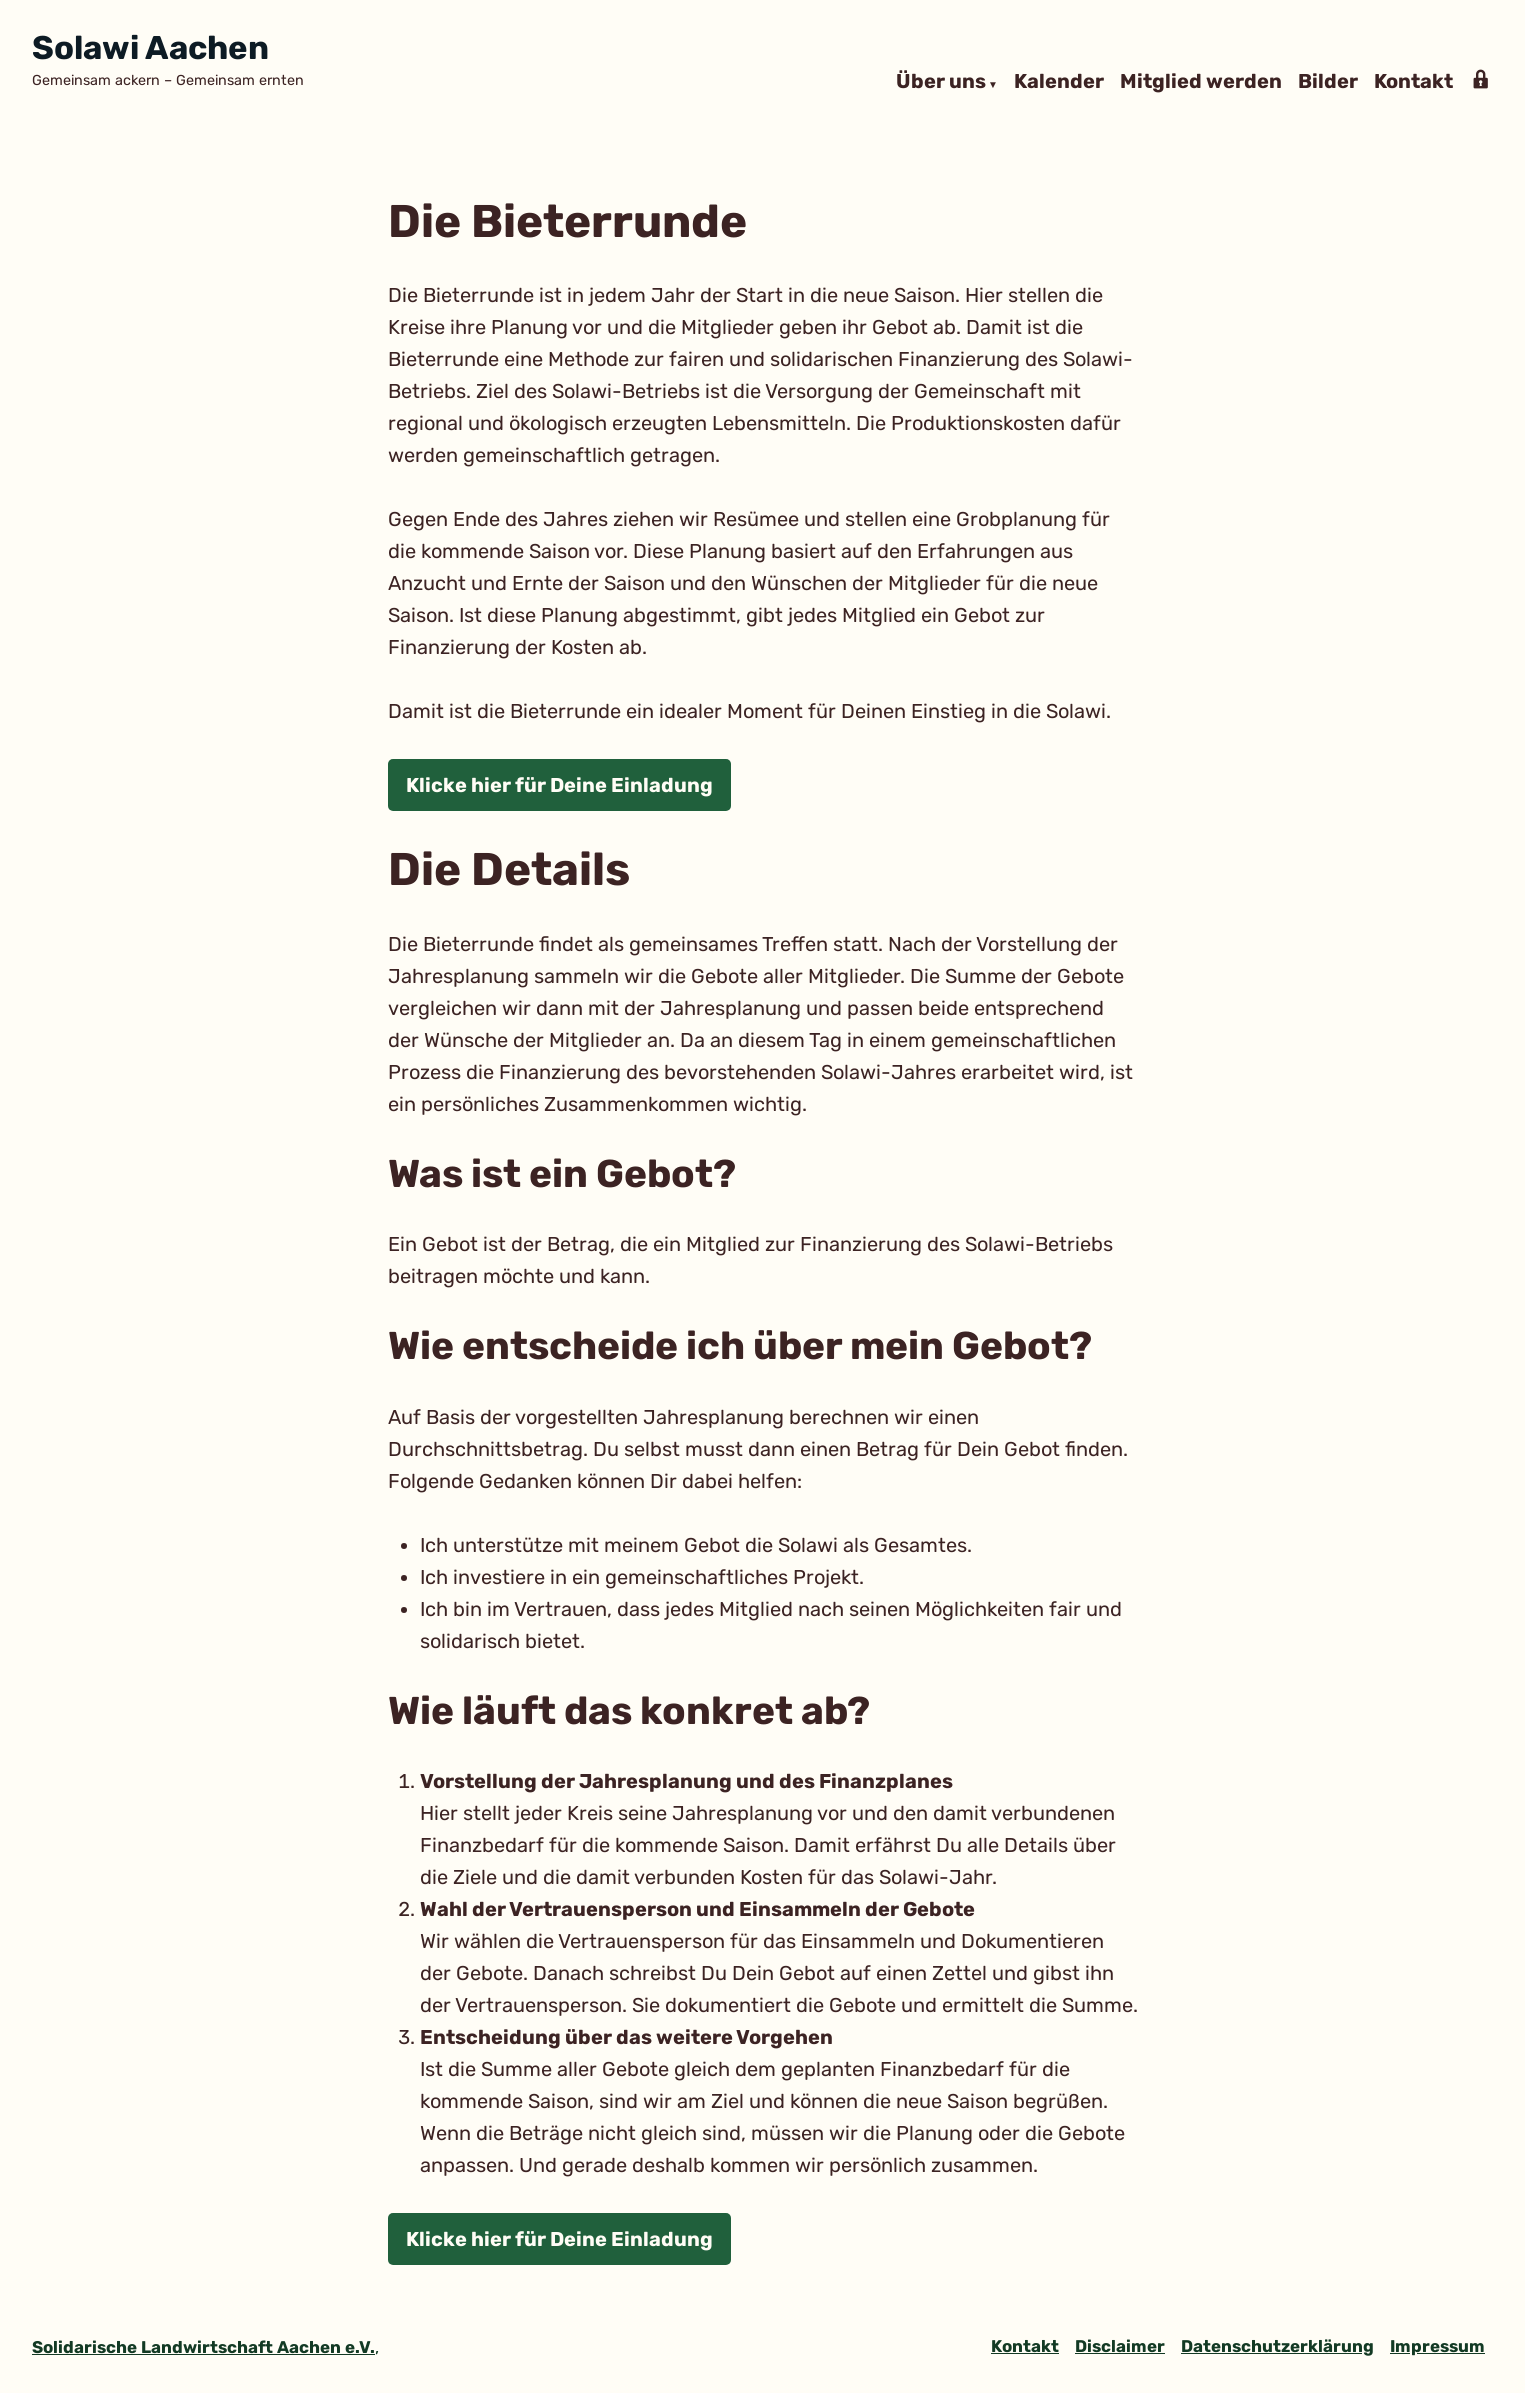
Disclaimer (1120, 2346)
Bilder (1328, 82)
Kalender (1059, 82)
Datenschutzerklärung (1277, 2346)
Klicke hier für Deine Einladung (559, 785)
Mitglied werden (1201, 82)
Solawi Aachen (150, 47)
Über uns (941, 82)
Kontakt (1413, 82)
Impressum (1437, 2346)
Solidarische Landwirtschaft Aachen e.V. (203, 2347)
